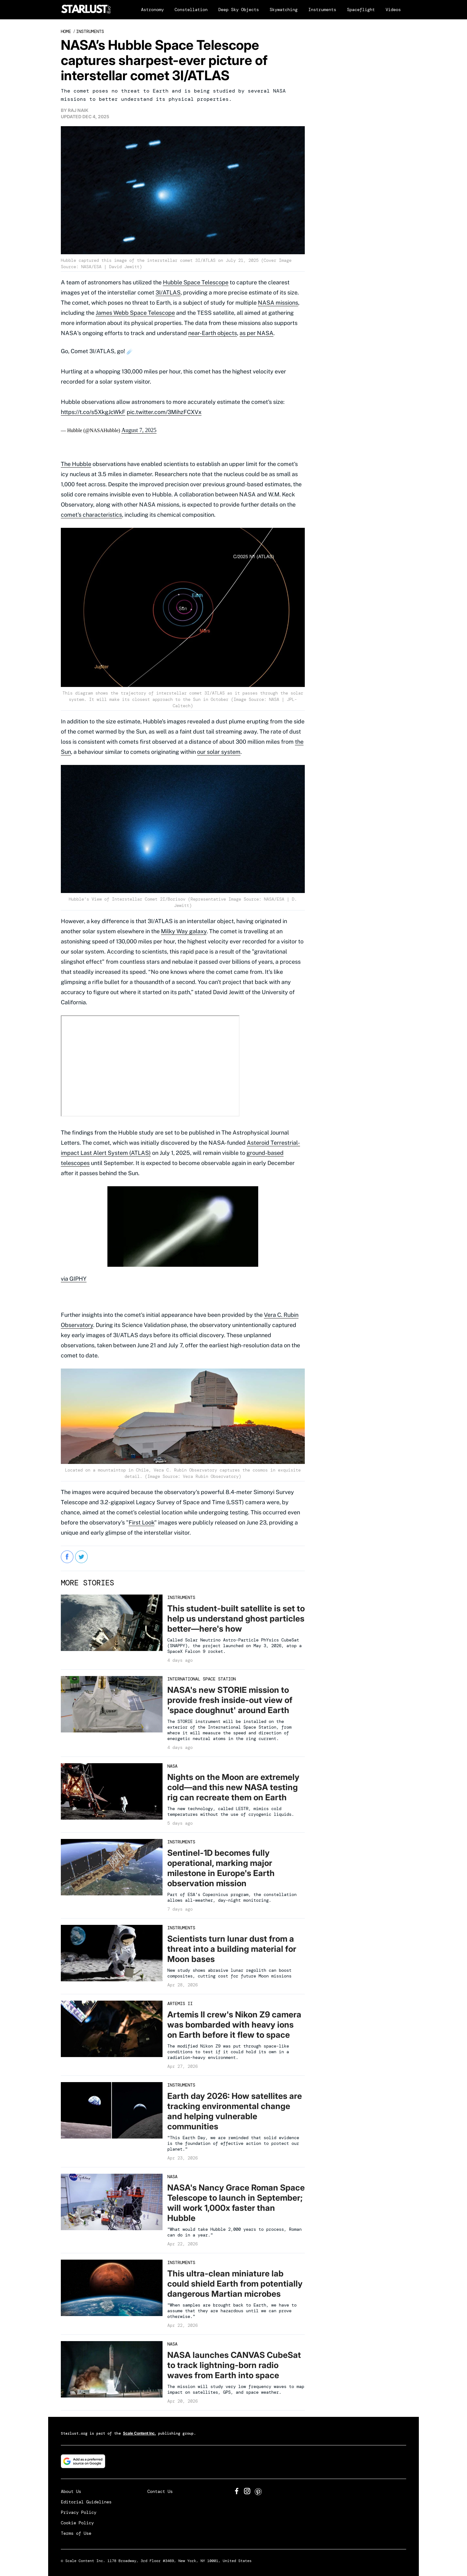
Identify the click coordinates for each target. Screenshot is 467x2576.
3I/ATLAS (168, 292)
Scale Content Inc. (139, 2433)
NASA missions (278, 302)
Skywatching (283, 9)
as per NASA (256, 333)
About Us (71, 2491)
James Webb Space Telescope (135, 312)
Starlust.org (74, 2433)
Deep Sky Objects (238, 9)
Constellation (191, 9)
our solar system (218, 751)
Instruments (322, 9)
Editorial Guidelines (86, 2502)
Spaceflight (361, 9)
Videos (393, 9)
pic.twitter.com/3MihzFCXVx (164, 412)
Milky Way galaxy (184, 931)
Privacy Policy (78, 2512)
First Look (141, 1522)
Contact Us (160, 2491)
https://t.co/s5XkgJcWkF (93, 412)
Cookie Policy (77, 2523)
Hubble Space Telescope (195, 282)
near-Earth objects (212, 333)
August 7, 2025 (139, 430)
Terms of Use (76, 2533)
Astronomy (152, 9)
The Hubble (76, 464)
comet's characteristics (91, 514)
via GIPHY (73, 1278)
